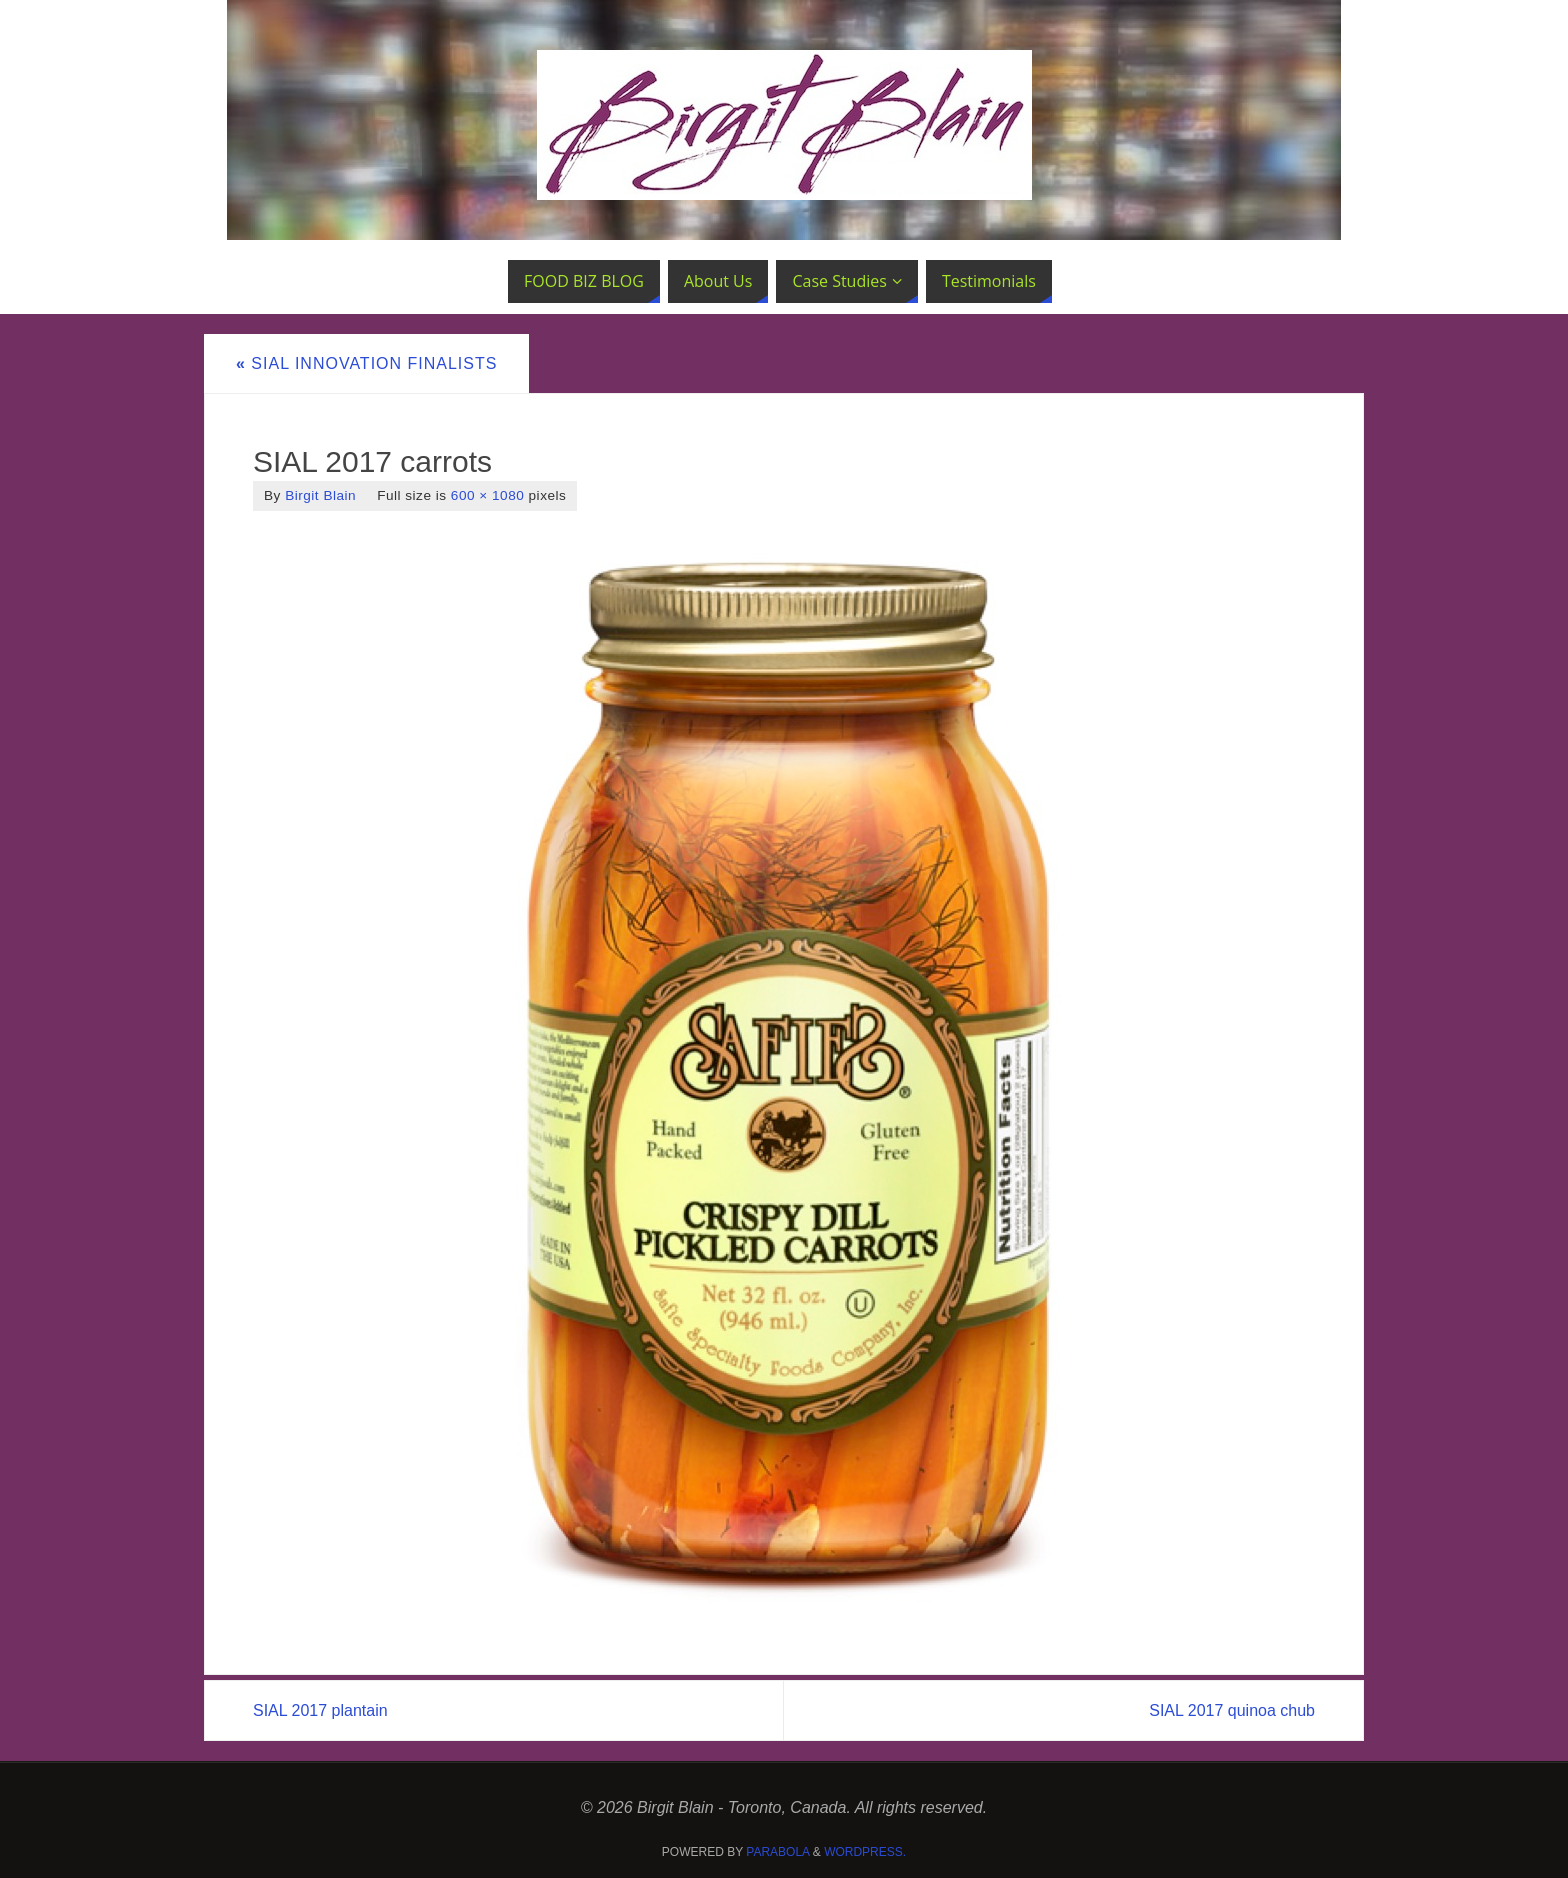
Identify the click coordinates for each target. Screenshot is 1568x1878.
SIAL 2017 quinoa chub (1232, 1710)
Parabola (777, 1852)
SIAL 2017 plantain (320, 1710)
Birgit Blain (320, 495)
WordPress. (865, 1852)
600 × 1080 (487, 495)
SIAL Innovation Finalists (366, 363)
